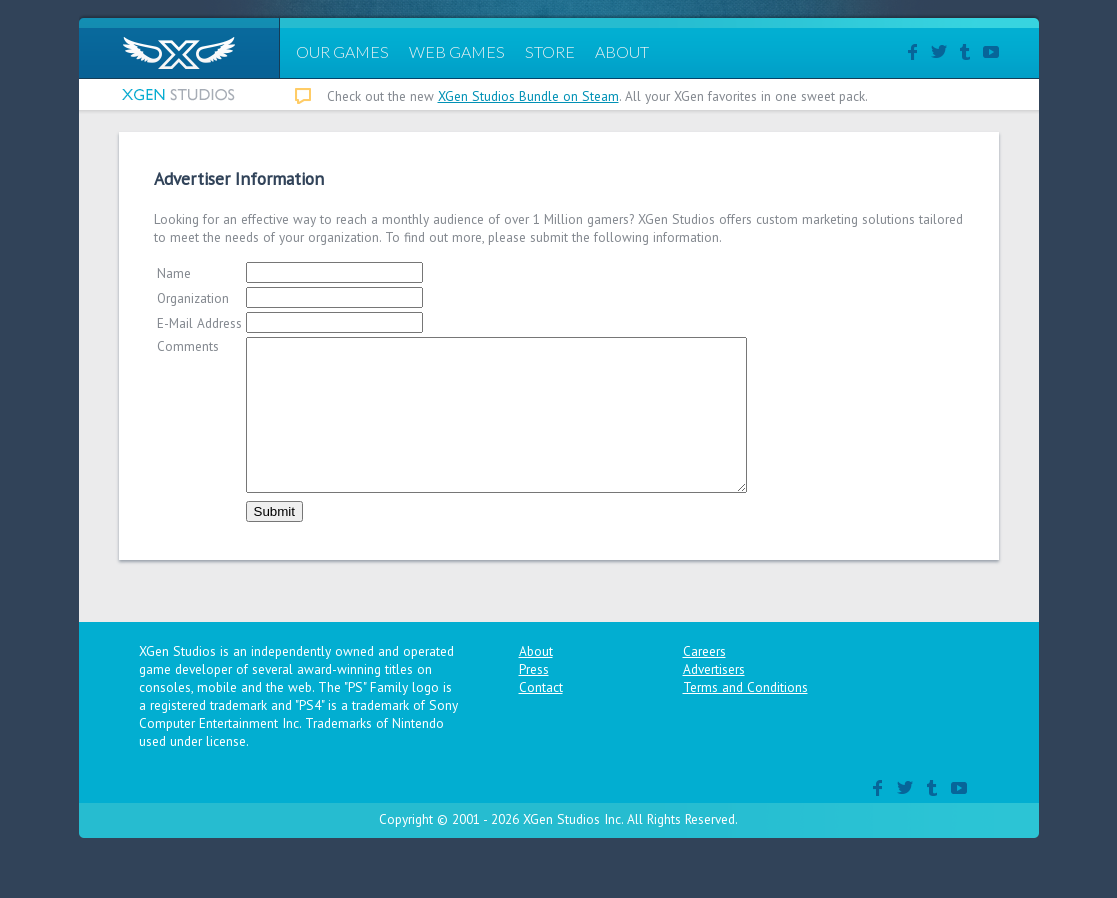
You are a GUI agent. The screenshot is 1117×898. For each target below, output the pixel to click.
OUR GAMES (342, 51)
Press (534, 699)
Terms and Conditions (745, 717)
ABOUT (622, 51)
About (536, 681)
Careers (704, 681)
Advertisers (714, 699)
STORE (550, 51)
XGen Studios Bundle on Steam (528, 96)
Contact (541, 717)
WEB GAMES (457, 51)
